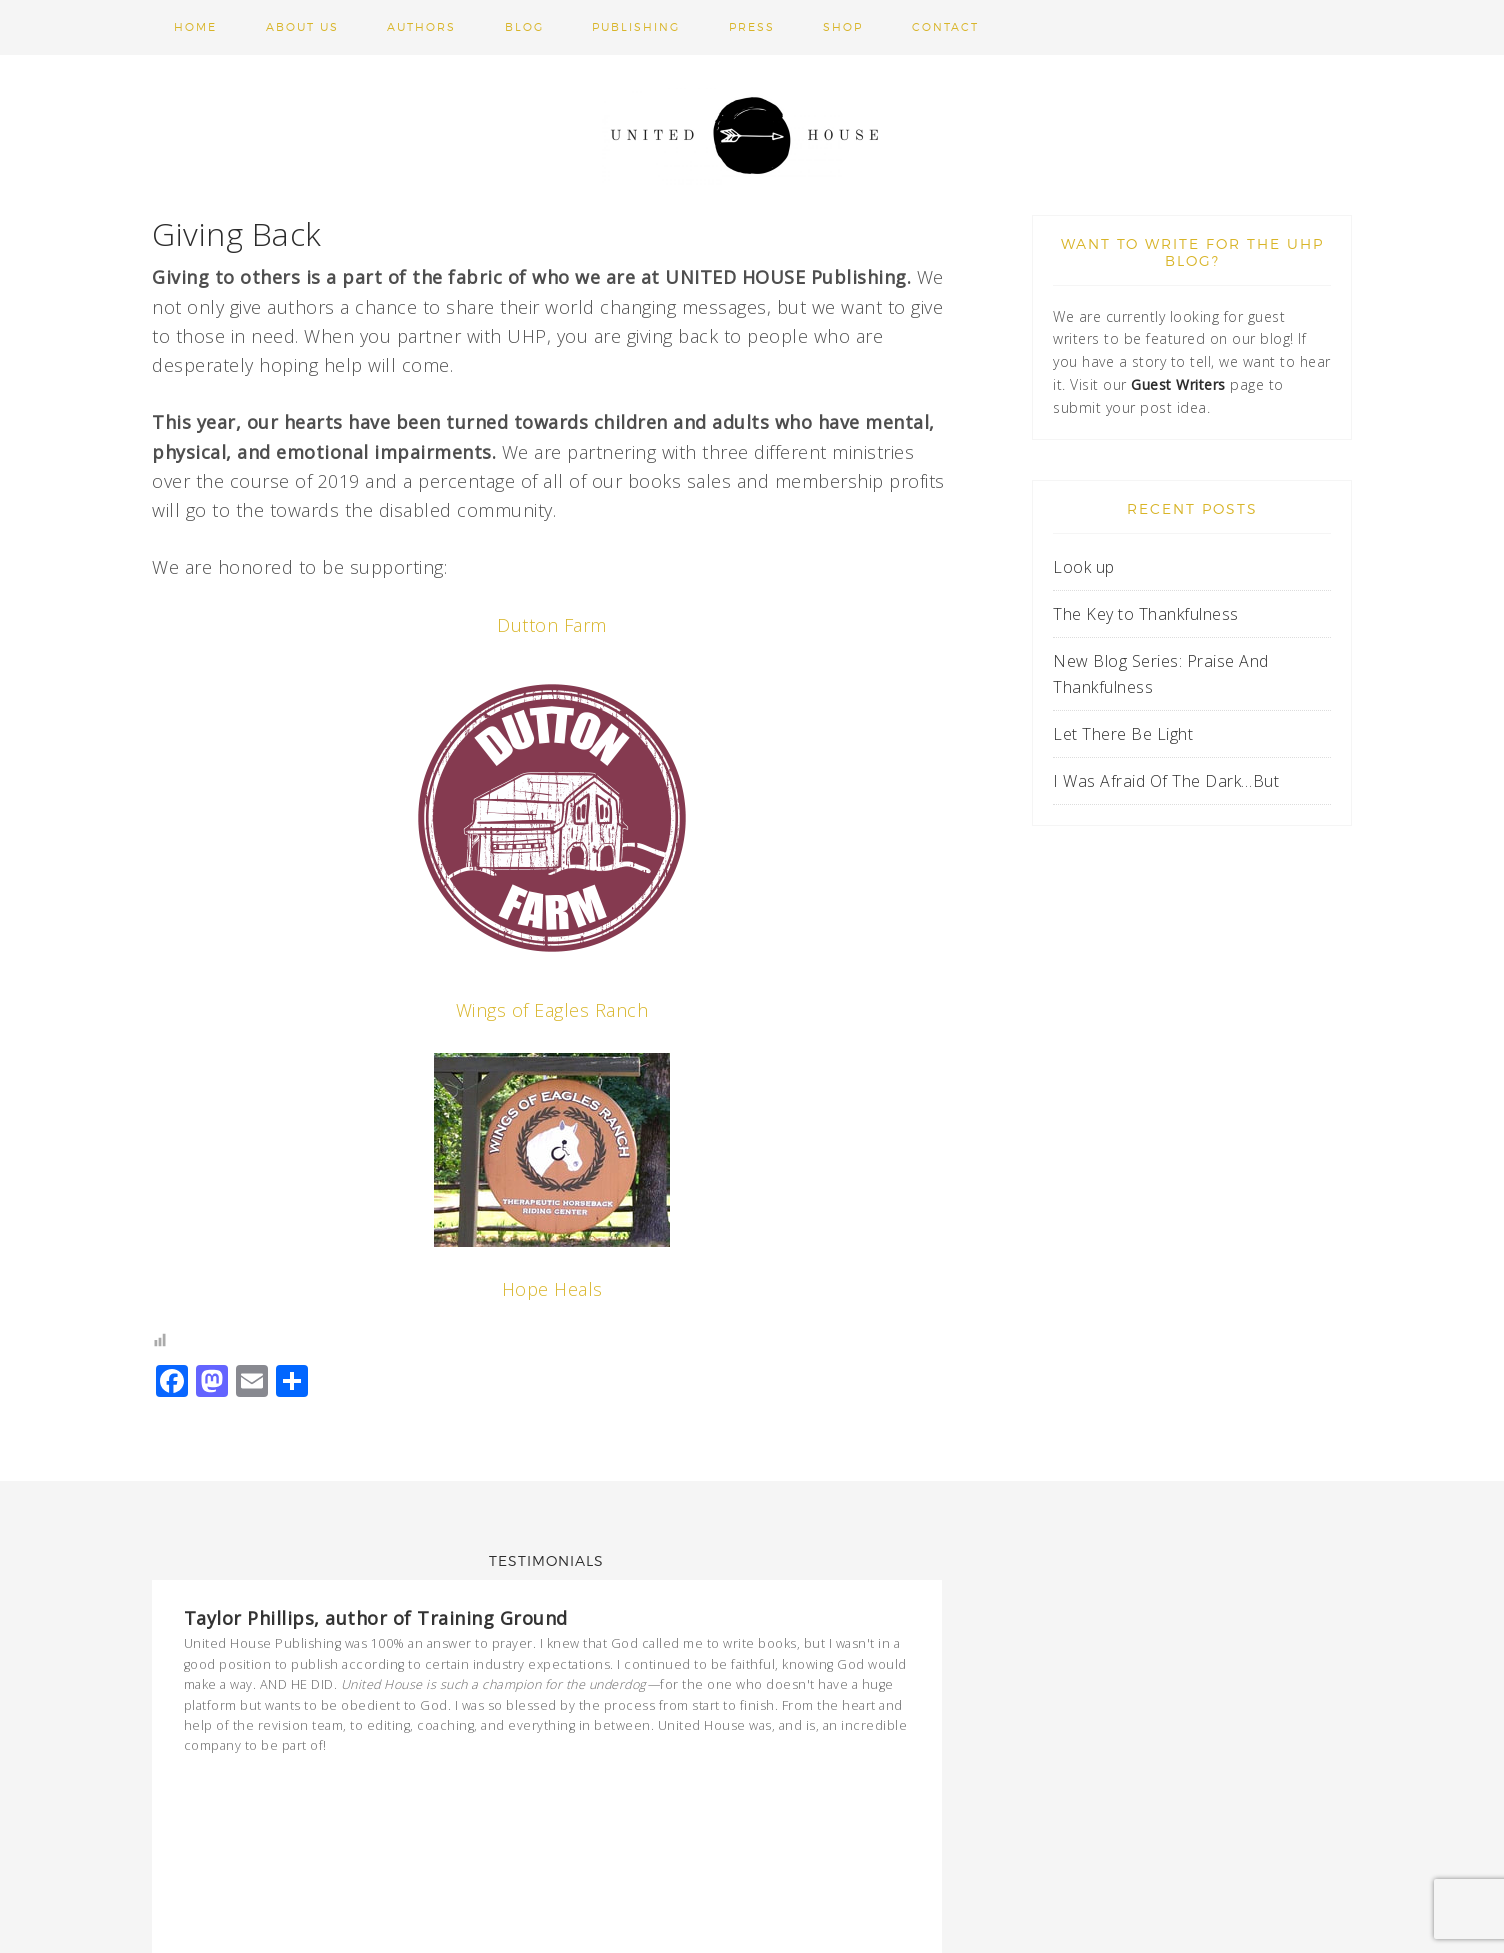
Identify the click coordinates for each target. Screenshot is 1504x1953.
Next (903, 1784)
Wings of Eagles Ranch (552, 1010)
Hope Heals (552, 1289)
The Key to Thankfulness (1146, 614)
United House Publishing (752, 135)
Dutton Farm (552, 625)
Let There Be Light (1123, 734)
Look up (1086, 567)
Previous (885, 1784)
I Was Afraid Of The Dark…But (1166, 781)
